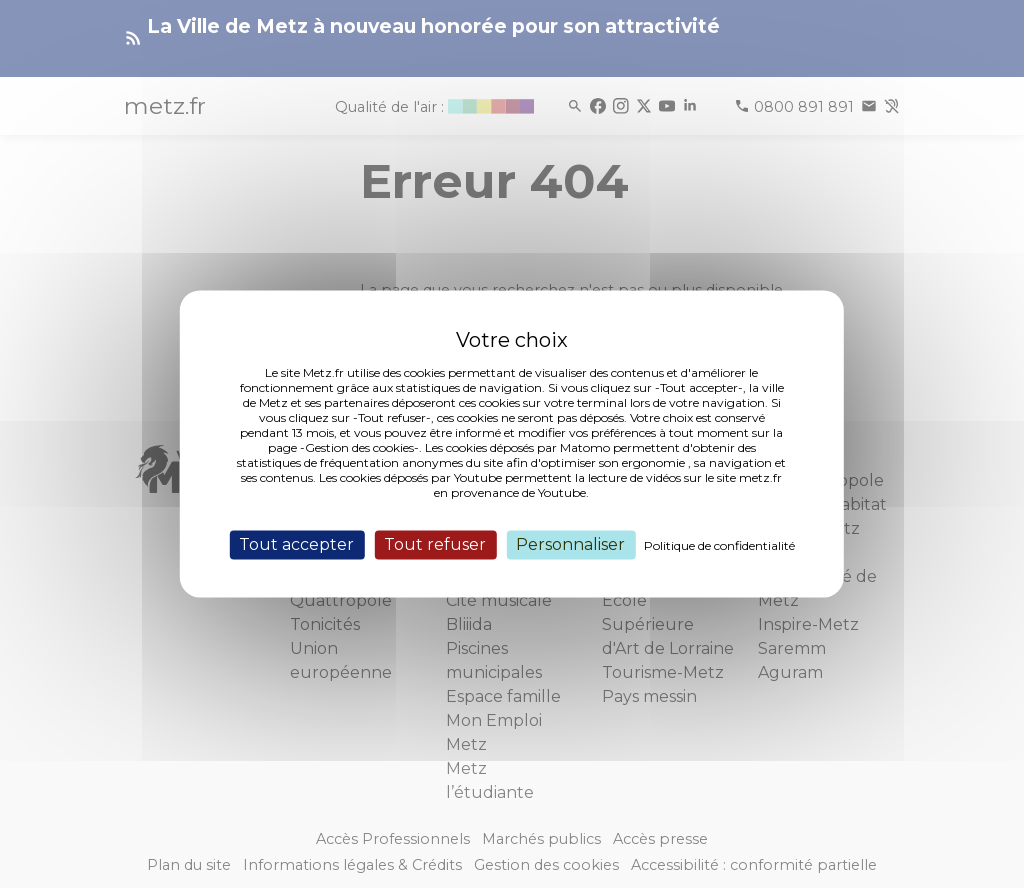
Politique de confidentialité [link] (719, 545)
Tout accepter (296, 544)
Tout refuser (435, 544)
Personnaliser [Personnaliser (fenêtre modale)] (570, 544)
